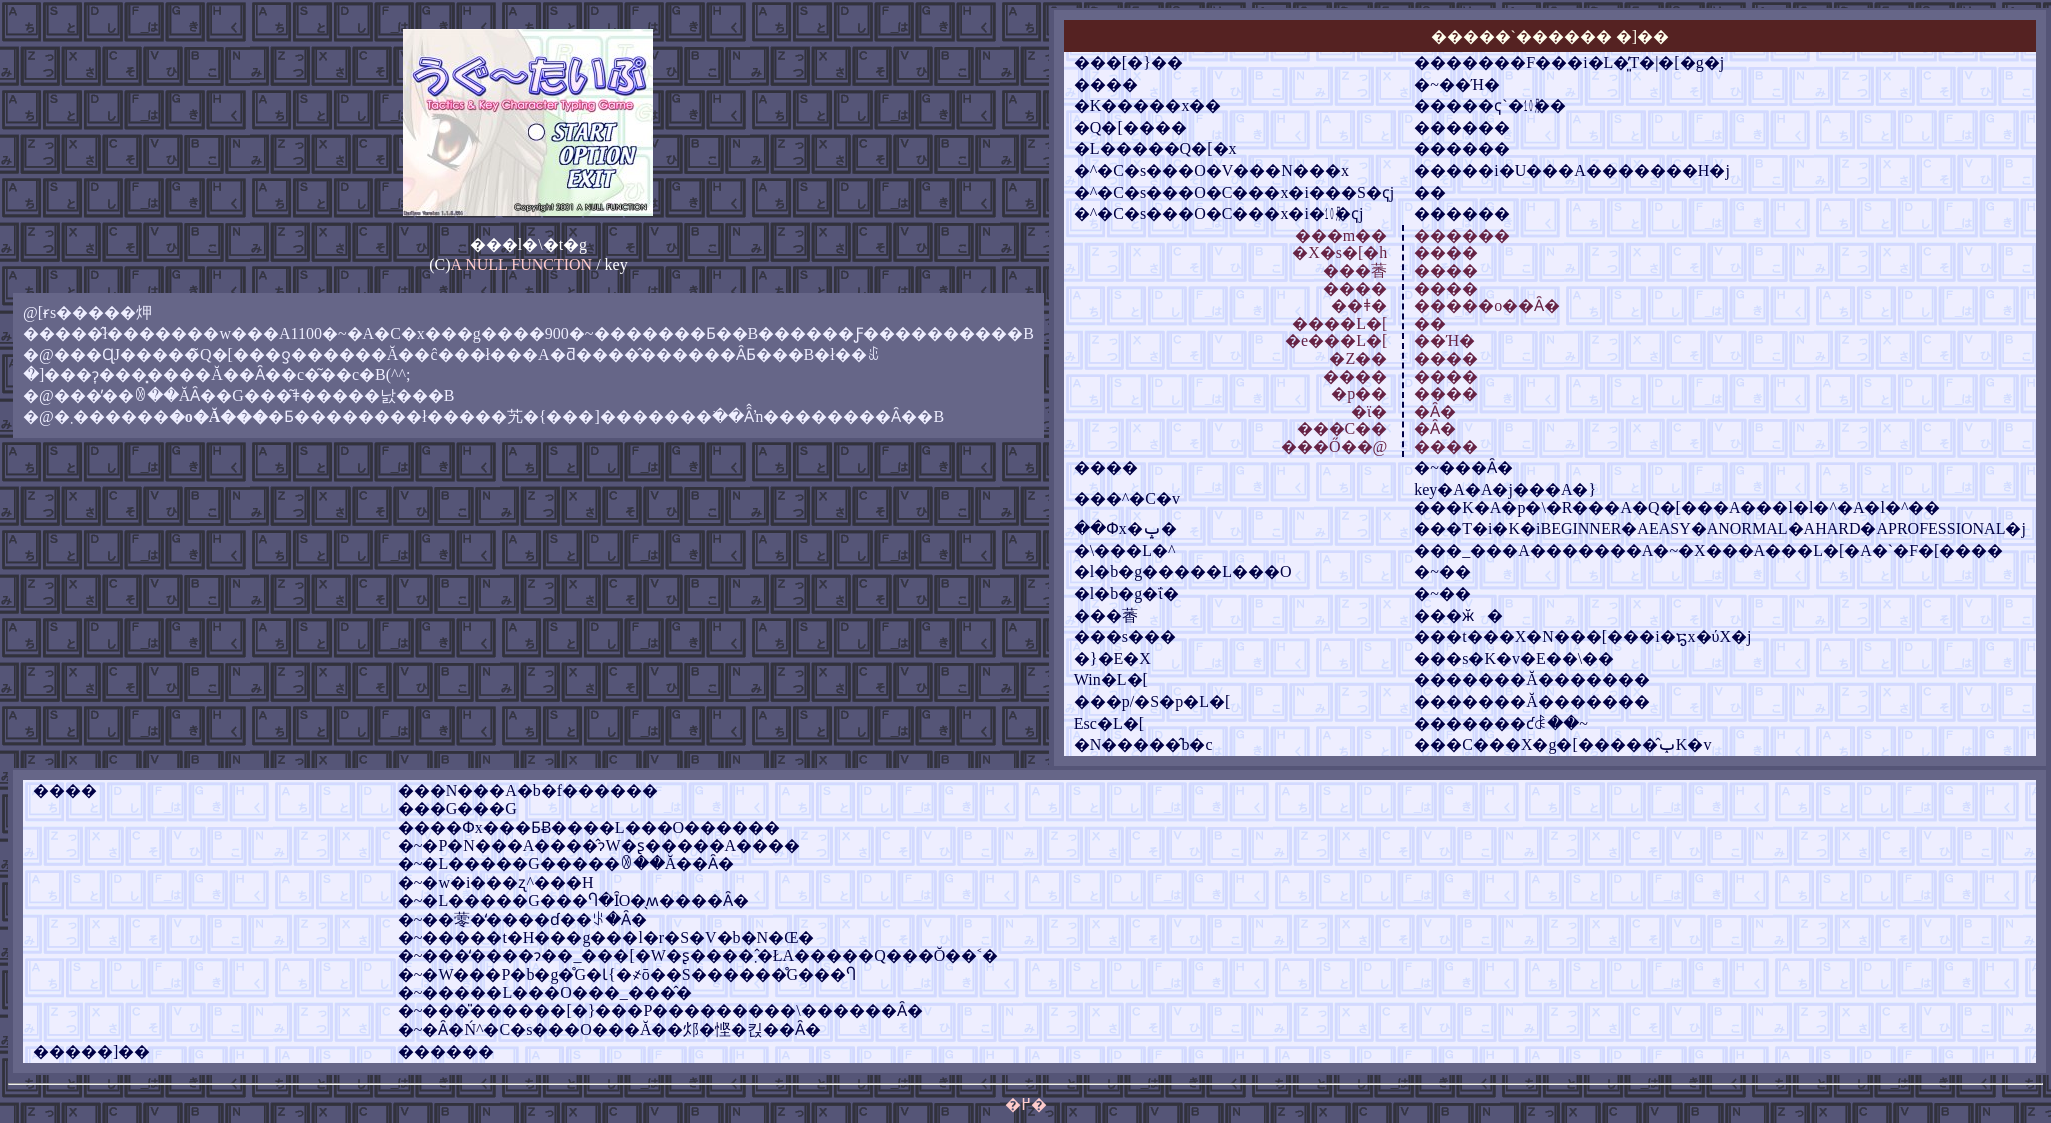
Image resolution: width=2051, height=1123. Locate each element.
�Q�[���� (1130, 127)
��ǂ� (1359, 305)
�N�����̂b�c (1143, 744)
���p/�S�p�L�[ (1152, 701)
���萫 (1355, 270)
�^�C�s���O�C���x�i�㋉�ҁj (1219, 213)
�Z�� (1358, 358)
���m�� (1341, 235)
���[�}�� (1128, 62)
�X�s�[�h (1339, 252)
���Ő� (1319, 446)
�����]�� (91, 1051)
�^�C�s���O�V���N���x (1211, 170)
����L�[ (1339, 323)
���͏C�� (1342, 428)
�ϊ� (1369, 411)
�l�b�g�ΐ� (1126, 593)
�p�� (1359, 393)
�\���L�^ (1125, 550)
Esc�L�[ (1109, 723)
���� (1106, 84)
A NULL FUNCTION (522, 264)
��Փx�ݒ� (1125, 528)
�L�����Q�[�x (1155, 148)
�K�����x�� (1148, 105)
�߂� (1026, 1104)
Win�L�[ (1111, 679)
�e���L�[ (1336, 340)
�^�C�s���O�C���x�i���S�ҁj (1234, 192)
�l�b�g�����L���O (1183, 571)
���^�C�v (1127, 498)
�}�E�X (1112, 658)
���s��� (1125, 636)
